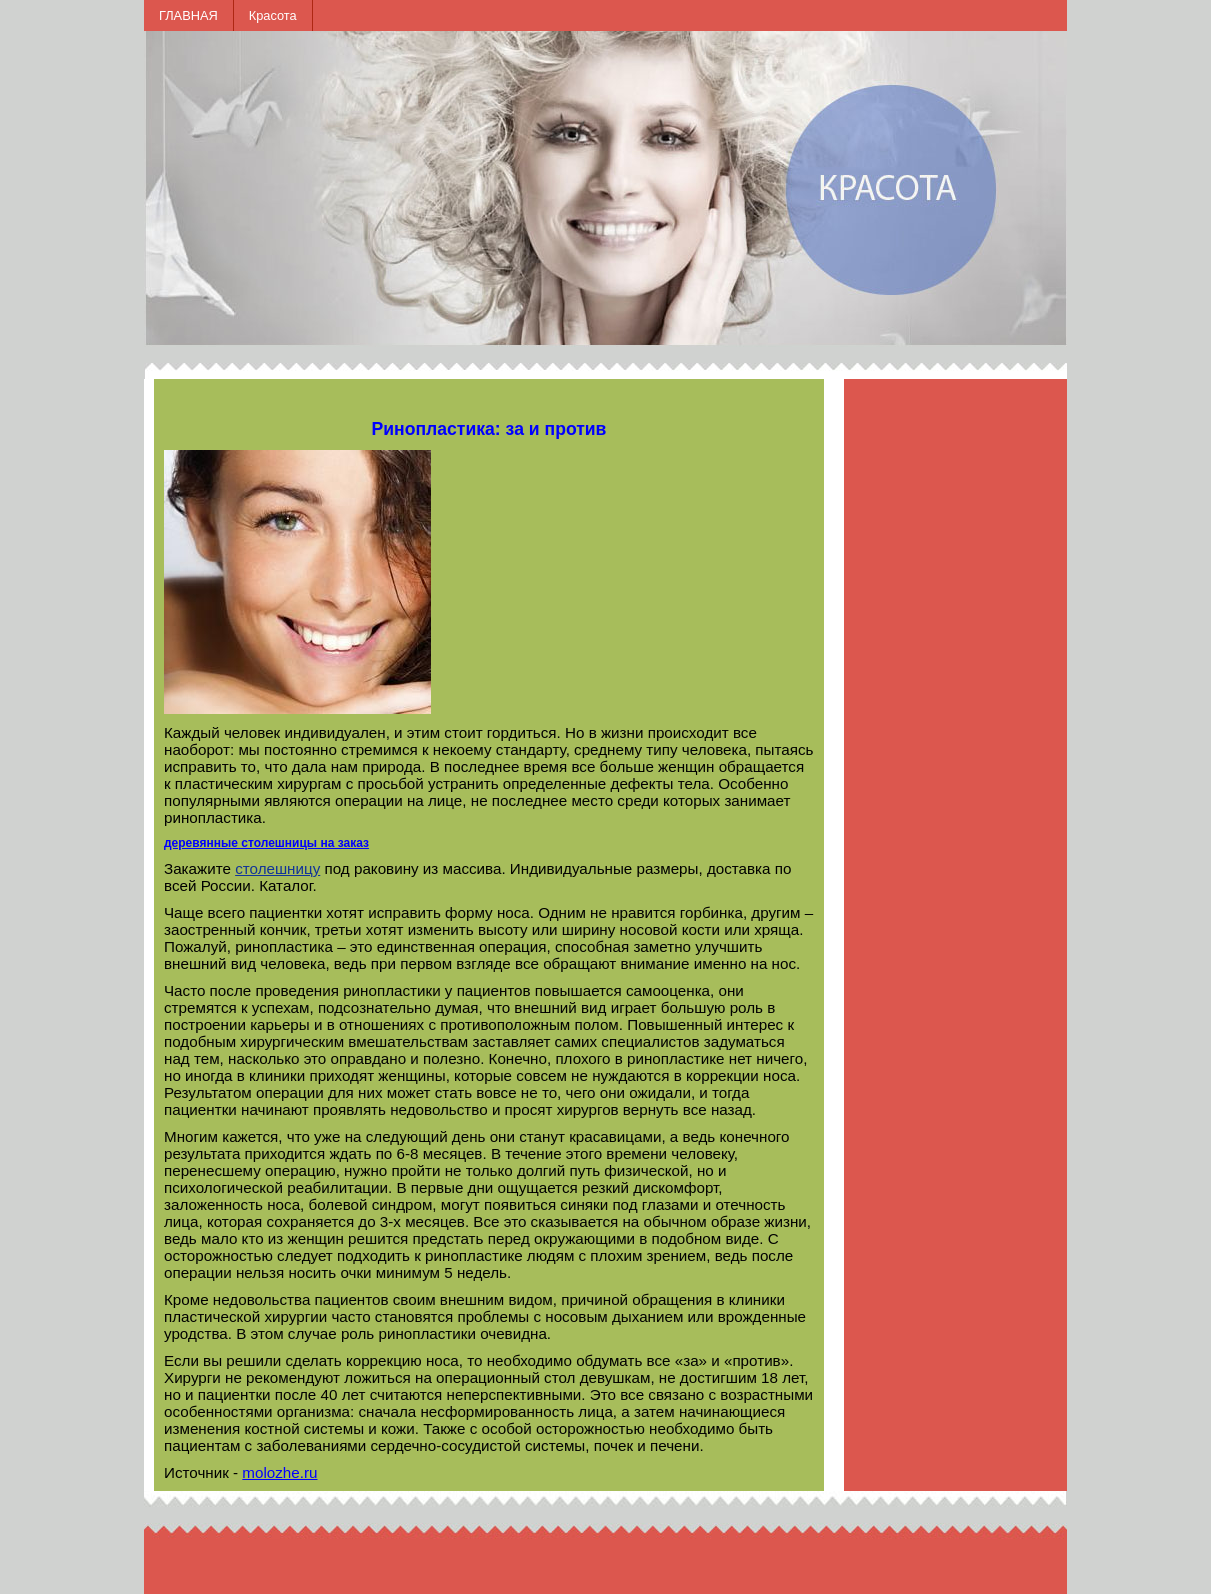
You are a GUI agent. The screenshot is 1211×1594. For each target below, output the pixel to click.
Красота (273, 15)
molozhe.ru (279, 1472)
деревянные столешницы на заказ (266, 843)
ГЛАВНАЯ (188, 15)
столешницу (277, 868)
